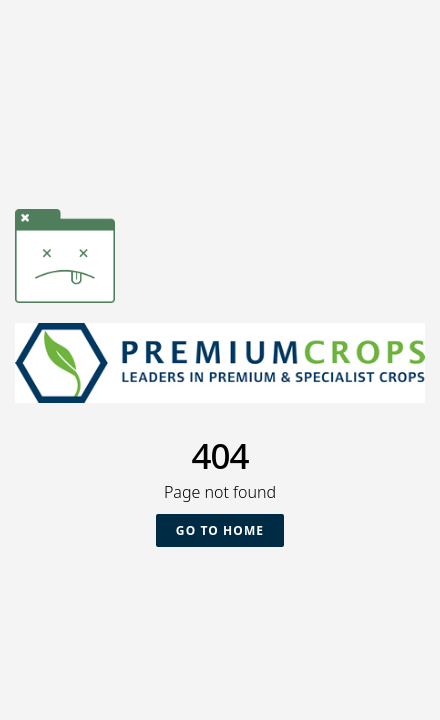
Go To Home (220, 530)
